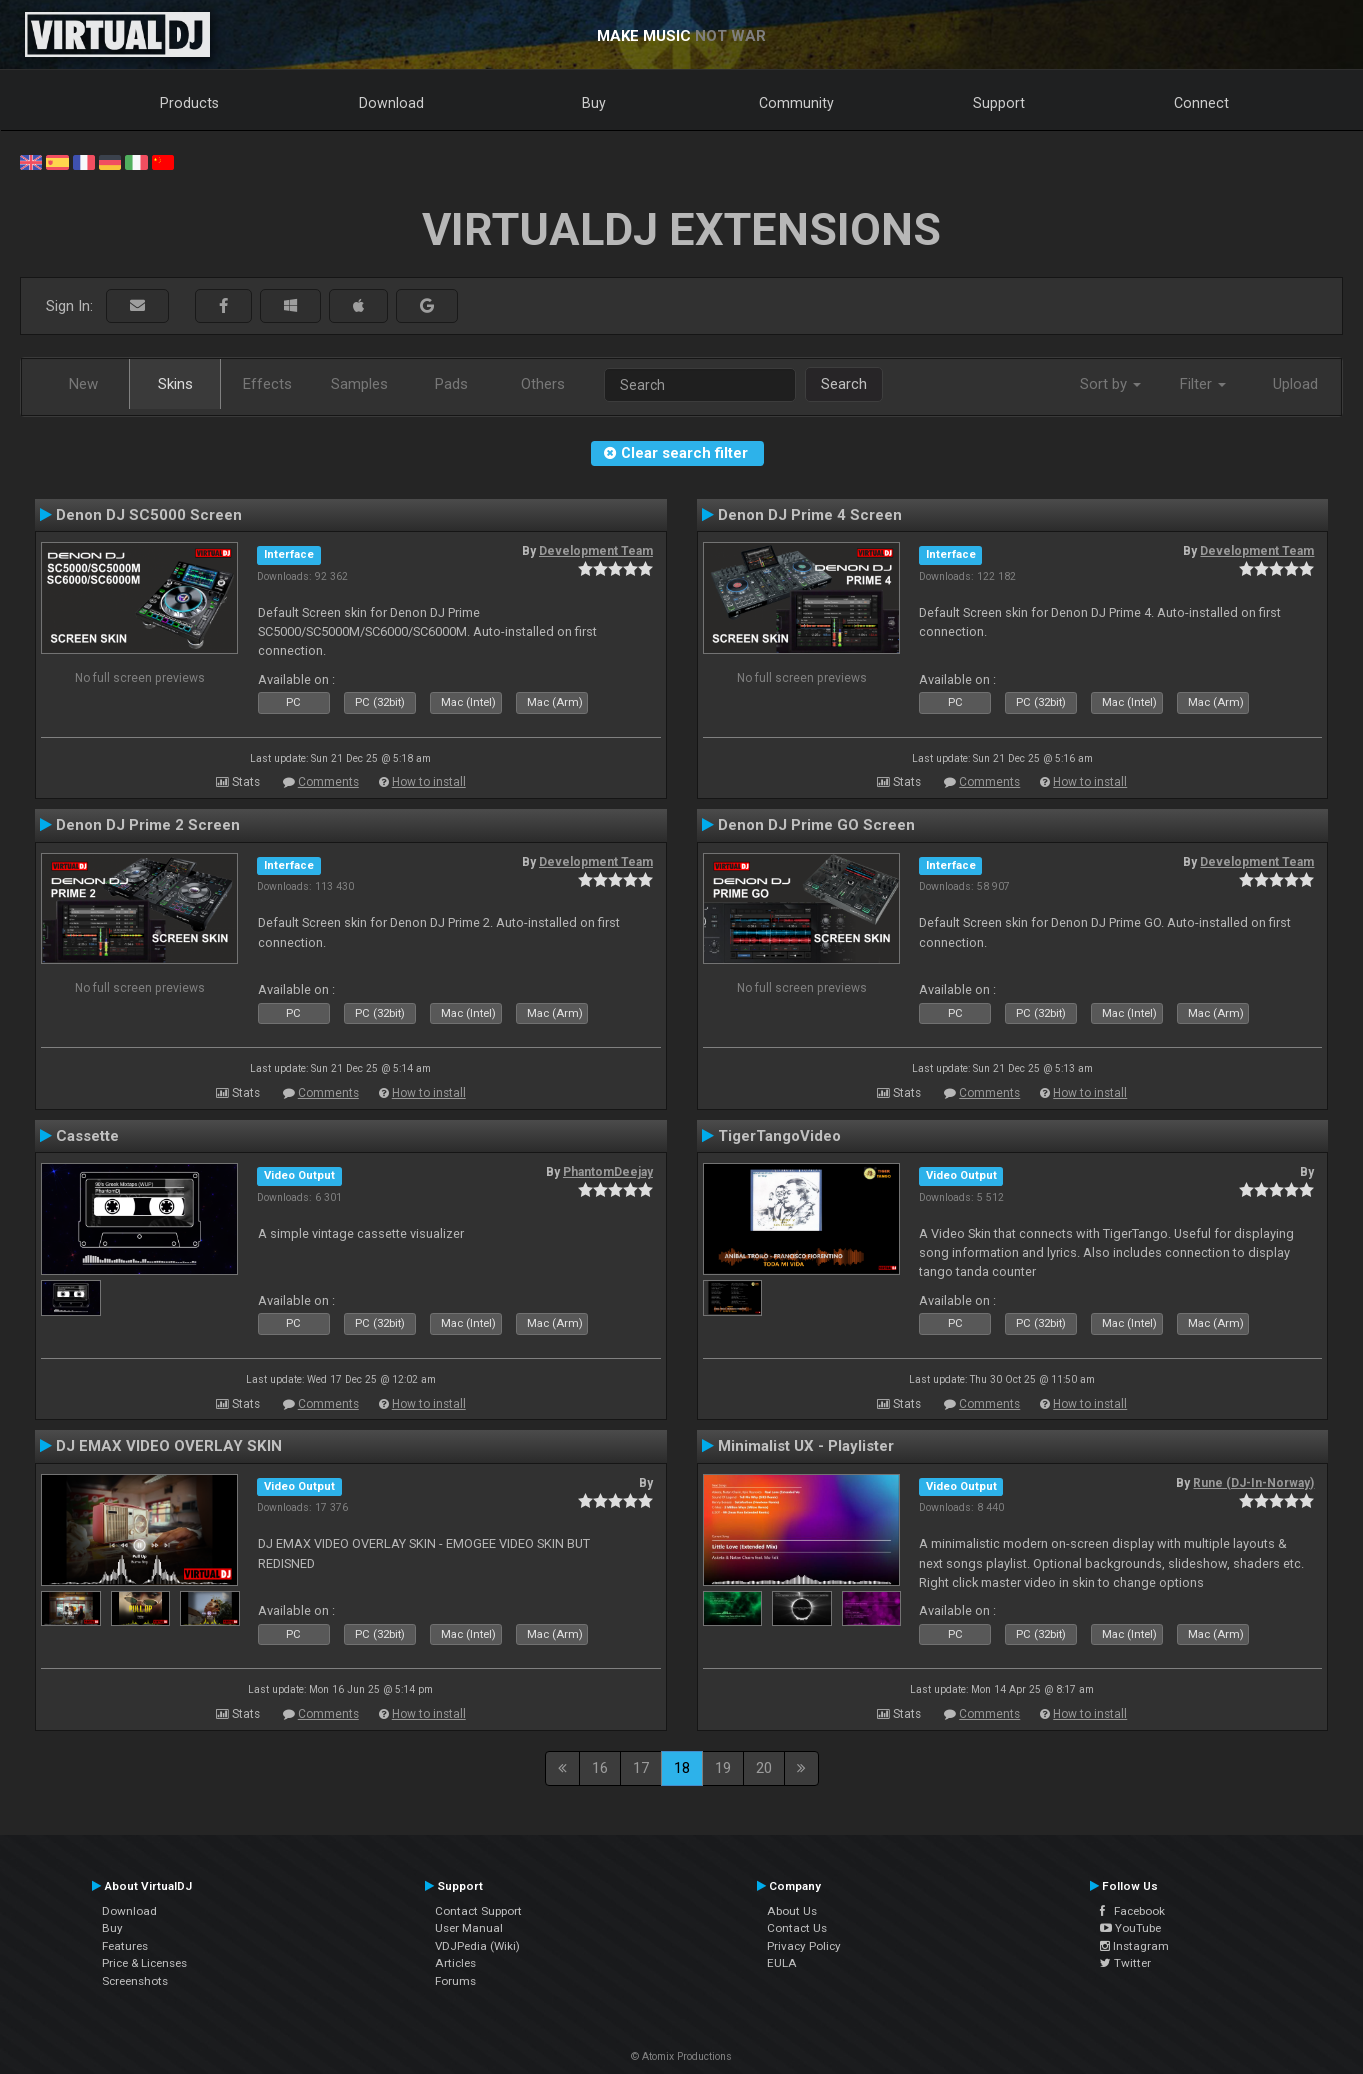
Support (999, 103)
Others (543, 384)
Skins (175, 384)
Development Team (596, 551)
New (83, 384)
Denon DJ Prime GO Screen (816, 825)
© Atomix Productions (681, 2056)
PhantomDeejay (608, 1172)
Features (125, 1946)
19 (723, 1768)
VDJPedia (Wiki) (477, 1946)
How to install (429, 782)
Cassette (87, 1136)
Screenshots (135, 1981)
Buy (594, 103)
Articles (455, 1963)
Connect (1201, 103)
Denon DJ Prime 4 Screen (810, 515)
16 (600, 1768)
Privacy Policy (804, 1946)
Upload (1295, 384)
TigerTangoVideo (779, 1136)
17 (641, 1768)
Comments (328, 782)
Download (391, 103)
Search (844, 384)
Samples (359, 384)
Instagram (1134, 1946)
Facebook (1132, 1911)
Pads (451, 384)
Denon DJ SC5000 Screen (149, 515)
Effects (267, 384)
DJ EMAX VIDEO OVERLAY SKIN (169, 1446)
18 (682, 1768)
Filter (1203, 384)
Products (189, 103)
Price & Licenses (144, 1963)
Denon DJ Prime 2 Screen (148, 825)
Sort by (1110, 384)
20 (764, 1768)
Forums (455, 1981)
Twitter (1125, 1963)
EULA (782, 1963)
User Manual (469, 1928)
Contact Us (797, 1928)
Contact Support (478, 1911)
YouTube (1130, 1928)
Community (796, 103)
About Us (792, 1911)
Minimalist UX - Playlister (806, 1446)
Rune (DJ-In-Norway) (1253, 1483)
